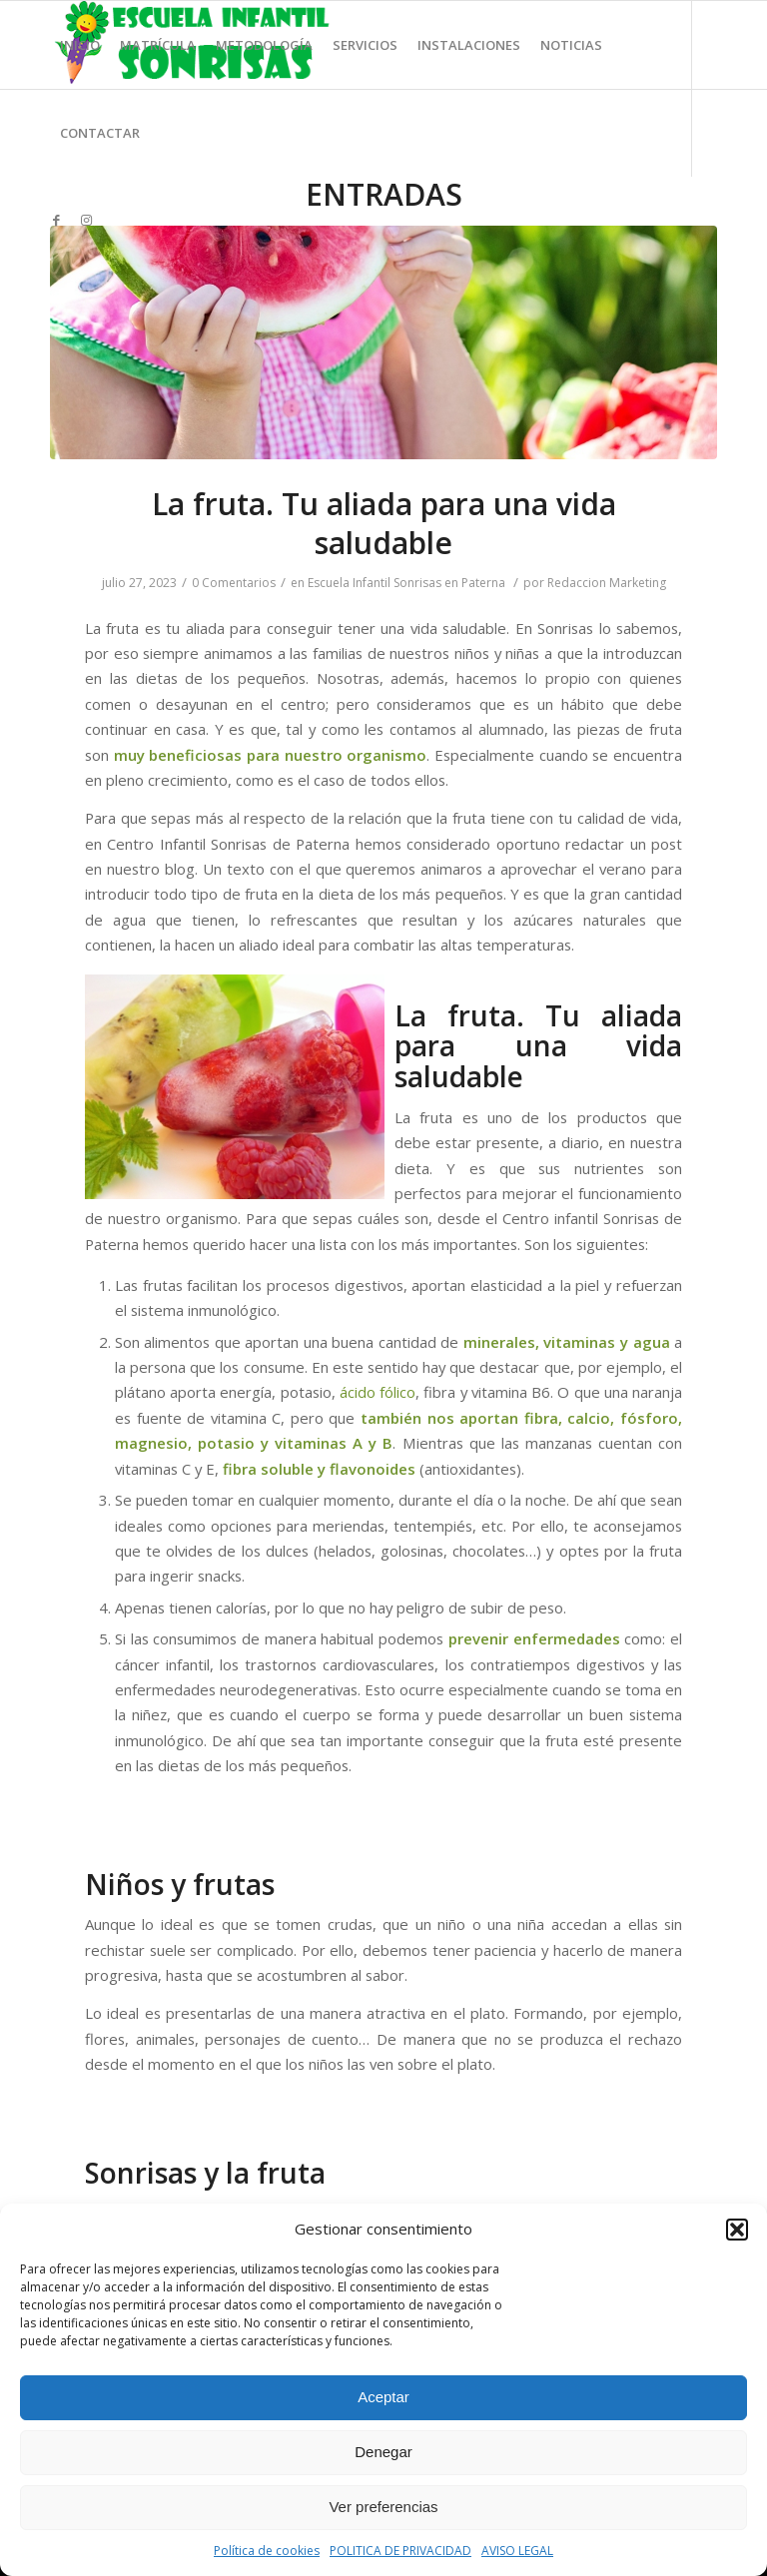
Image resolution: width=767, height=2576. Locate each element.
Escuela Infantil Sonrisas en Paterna (406, 582)
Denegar (383, 2451)
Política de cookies (267, 2550)
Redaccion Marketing (606, 582)
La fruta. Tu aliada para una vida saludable (384, 523)
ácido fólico (377, 1392)
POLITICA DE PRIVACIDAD (400, 2550)
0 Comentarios (234, 582)
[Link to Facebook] (56, 220)
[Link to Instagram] (86, 220)
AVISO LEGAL (517, 2550)
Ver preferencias (383, 2506)
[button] (737, 2230)
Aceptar (383, 2396)
